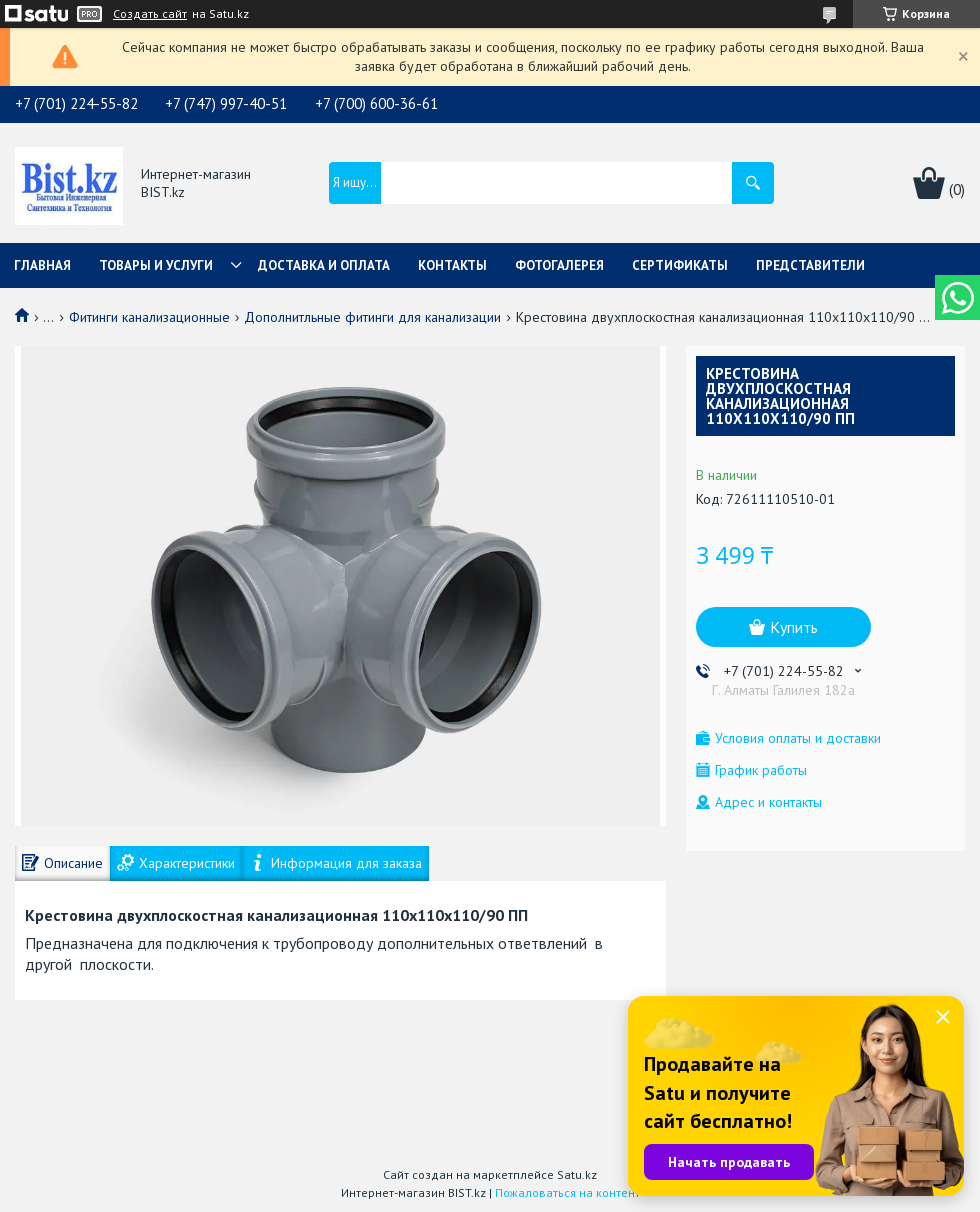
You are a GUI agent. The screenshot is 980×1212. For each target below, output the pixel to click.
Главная (42, 265)
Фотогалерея (559, 265)
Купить (794, 627)
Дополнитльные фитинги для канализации (372, 317)
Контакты (452, 265)
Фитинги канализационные (149, 317)
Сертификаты (680, 265)
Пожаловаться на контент (567, 1192)
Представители (810, 265)
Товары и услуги (156, 265)
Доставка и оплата (324, 265)
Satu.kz (577, 1174)
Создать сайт (150, 14)
